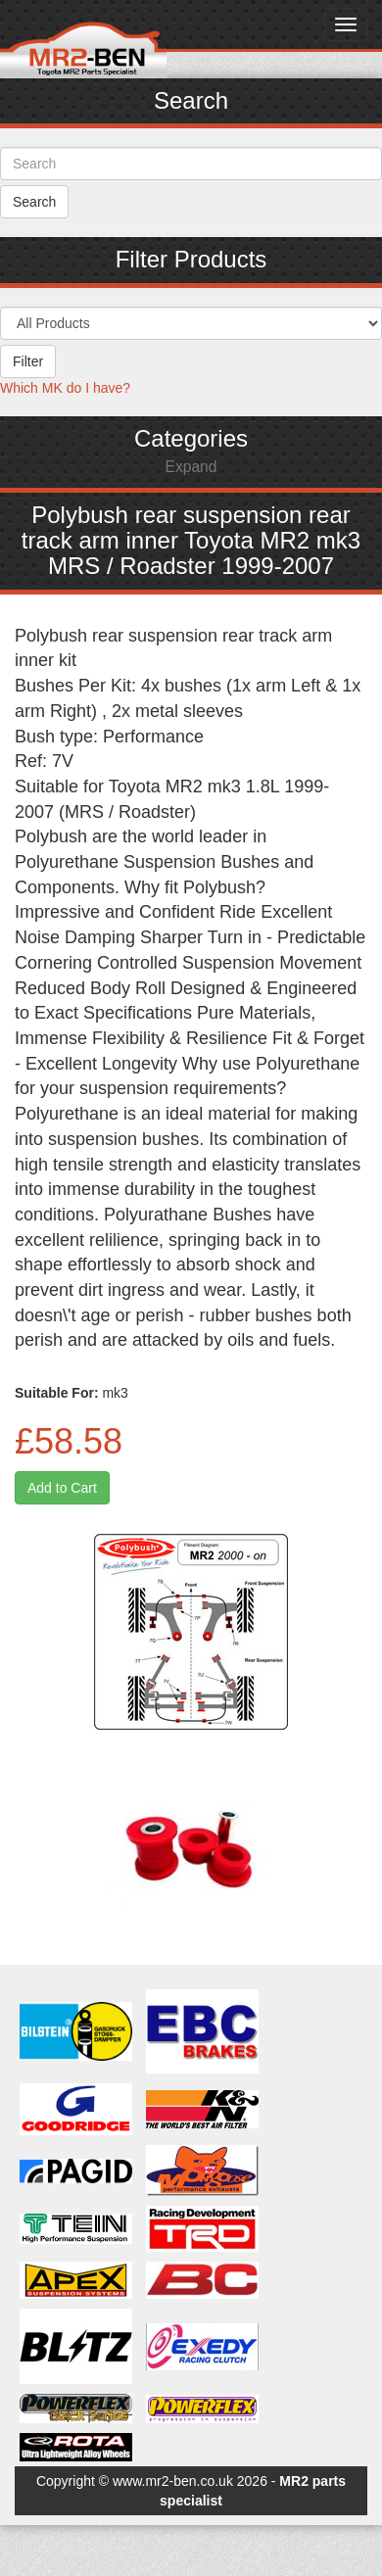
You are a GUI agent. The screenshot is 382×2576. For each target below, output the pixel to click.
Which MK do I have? (65, 388)
